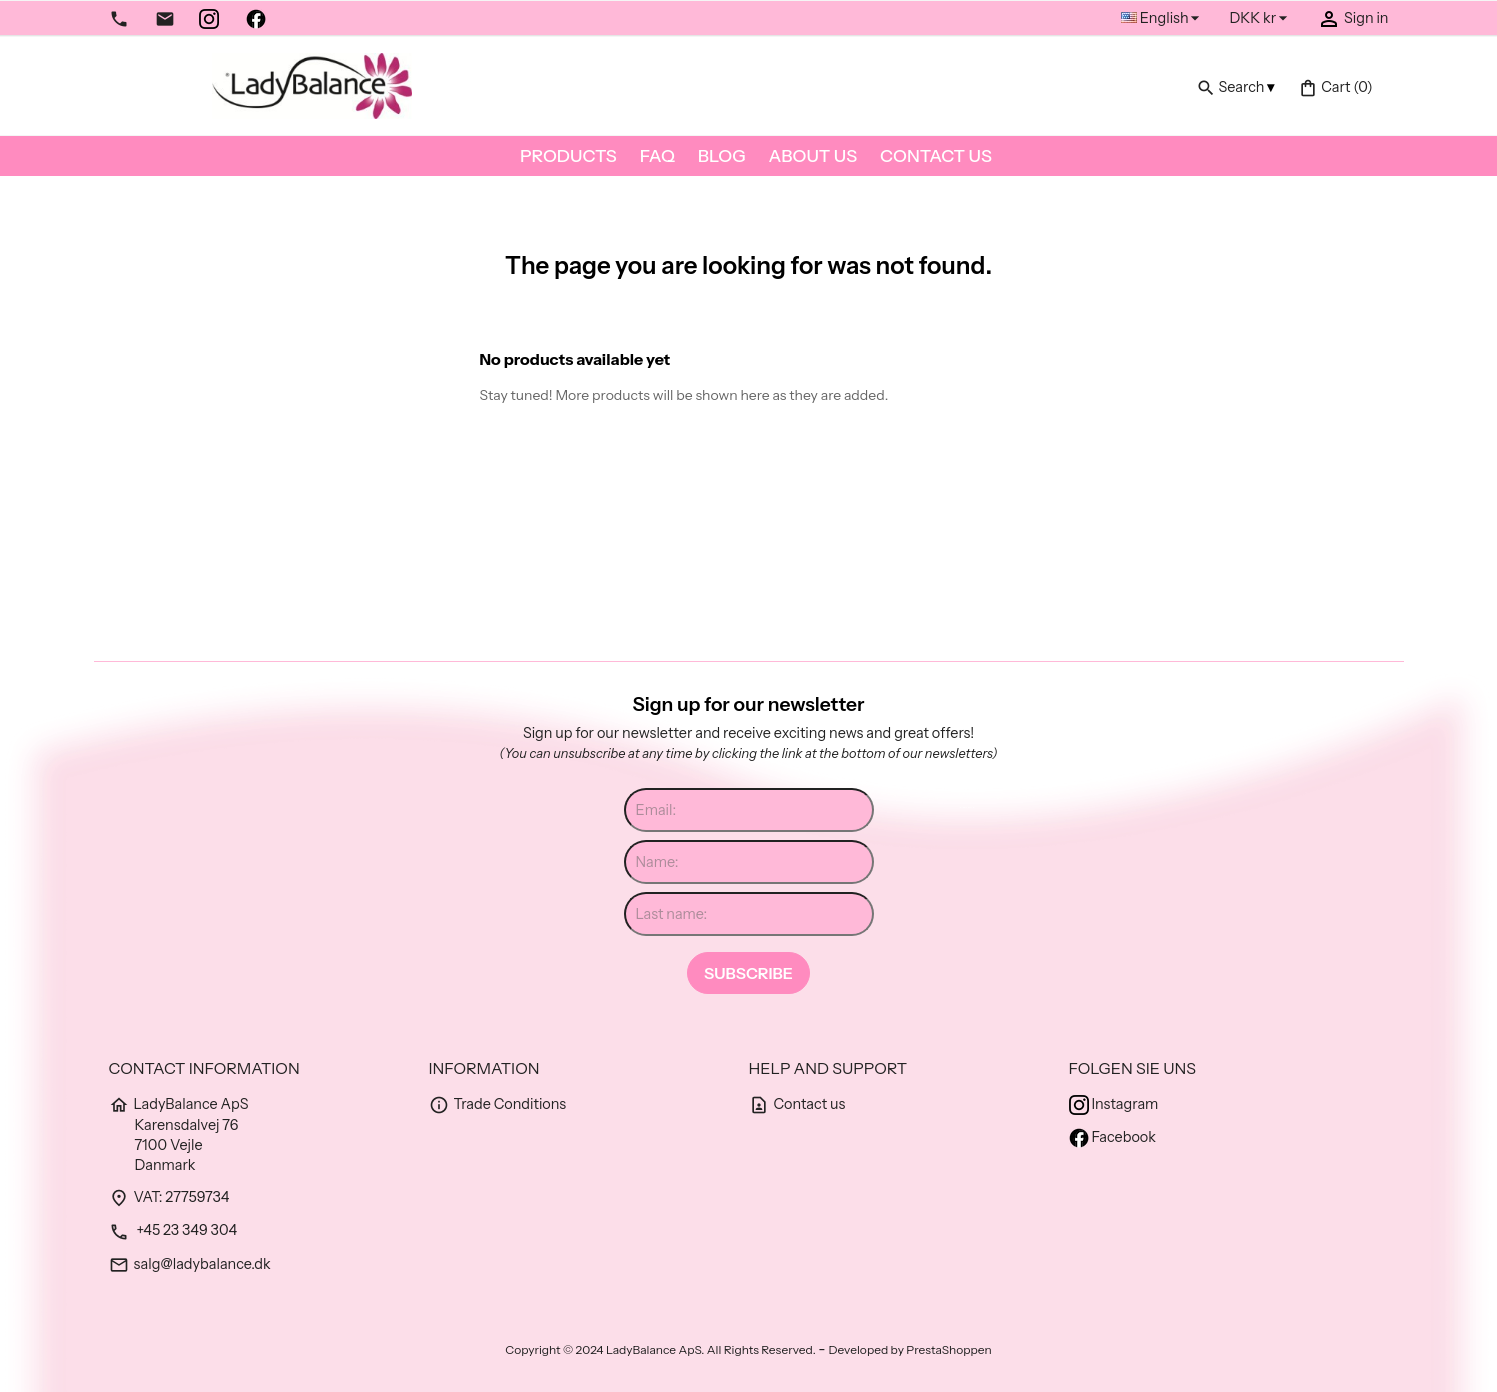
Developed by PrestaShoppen (910, 1349)
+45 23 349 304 (173, 1230)
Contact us (936, 155)
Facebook (1112, 1137)
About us (813, 155)
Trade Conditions (498, 1104)
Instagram (1114, 1104)
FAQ (657, 155)
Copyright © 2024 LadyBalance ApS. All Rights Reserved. (661, 1349)
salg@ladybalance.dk (190, 1264)
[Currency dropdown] (1261, 18)
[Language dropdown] (1163, 18)
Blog (722, 155)
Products (568, 155)
